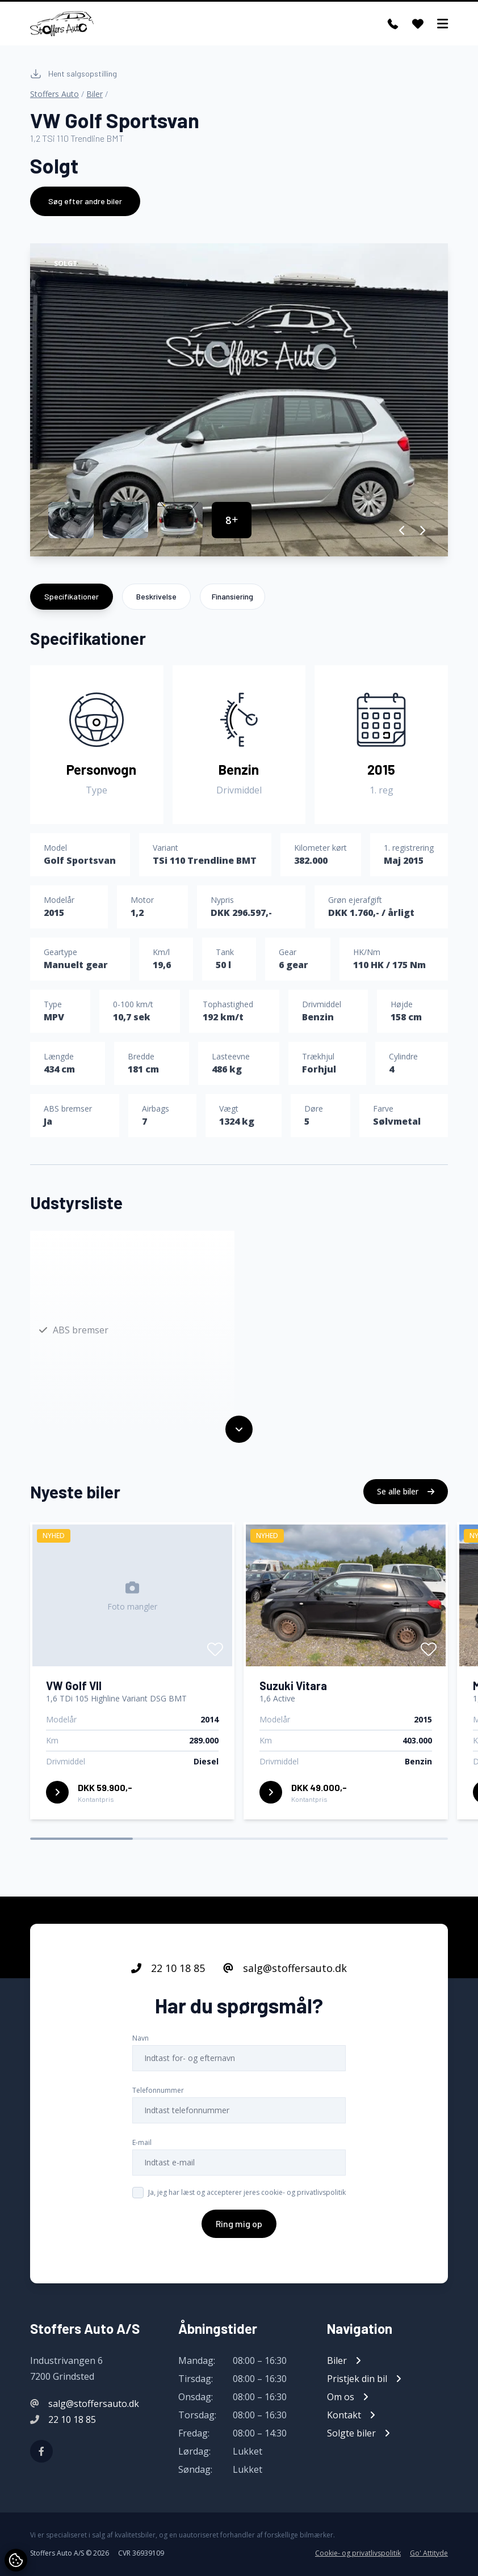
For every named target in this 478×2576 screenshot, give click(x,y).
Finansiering (232, 596)
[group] (239, 399)
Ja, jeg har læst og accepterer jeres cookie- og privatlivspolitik (247, 2203)
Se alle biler (405, 1502)
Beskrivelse (156, 596)
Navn (140, 2049)
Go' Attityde (429, 2553)
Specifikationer (71, 596)
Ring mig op (239, 2234)
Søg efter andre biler (85, 201)
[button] (402, 530)
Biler (94, 93)
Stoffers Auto (54, 93)
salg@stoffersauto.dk (285, 1979)
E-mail (142, 2154)
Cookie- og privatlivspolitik (358, 2553)
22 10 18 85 (168, 1979)
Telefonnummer (158, 2101)
